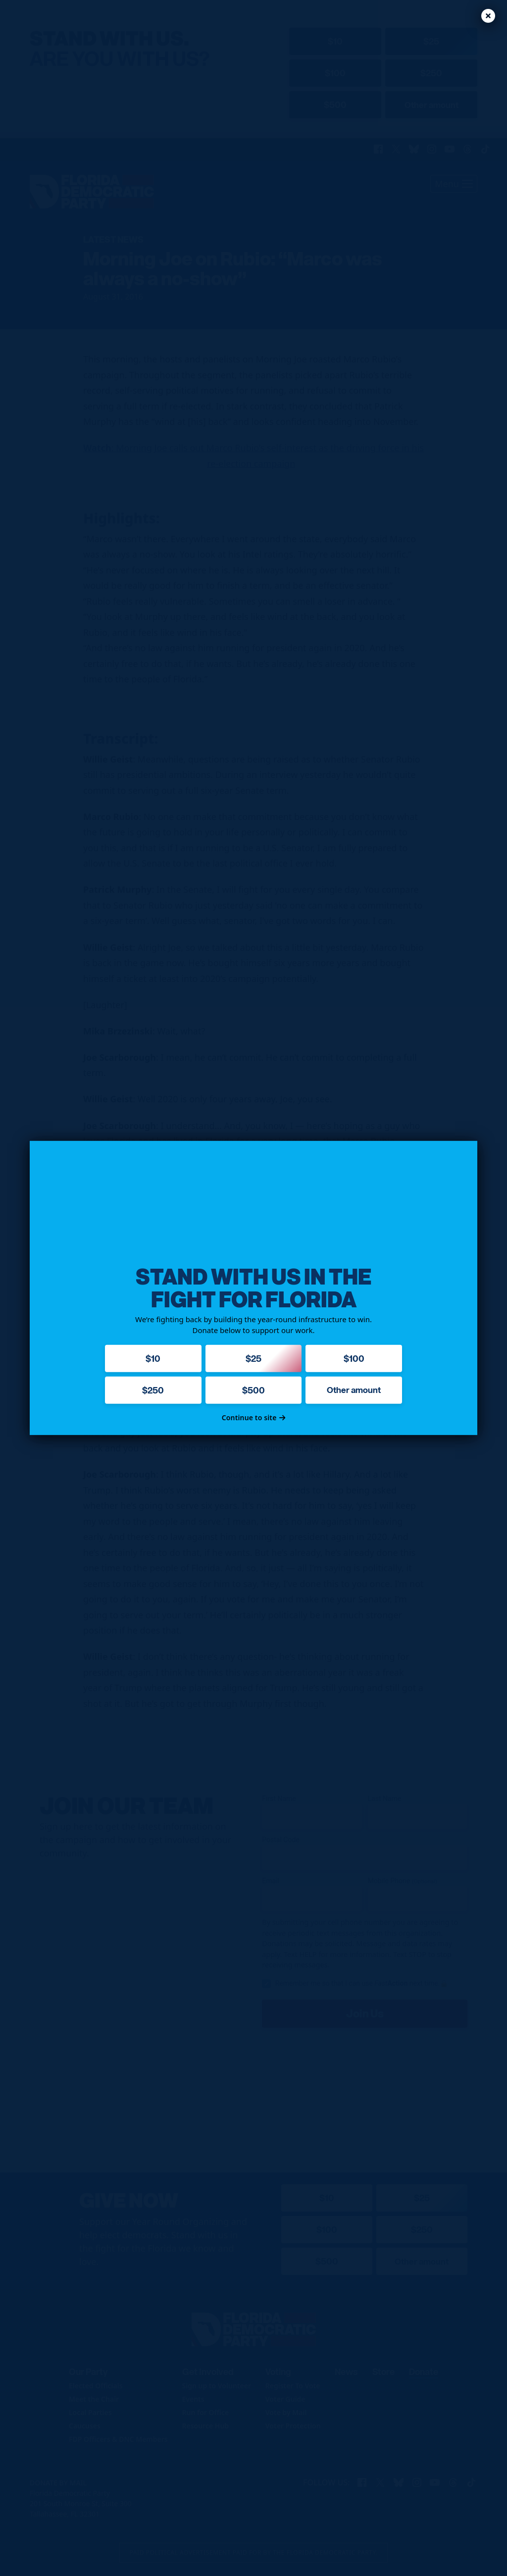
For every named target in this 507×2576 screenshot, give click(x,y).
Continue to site (254, 1417)
